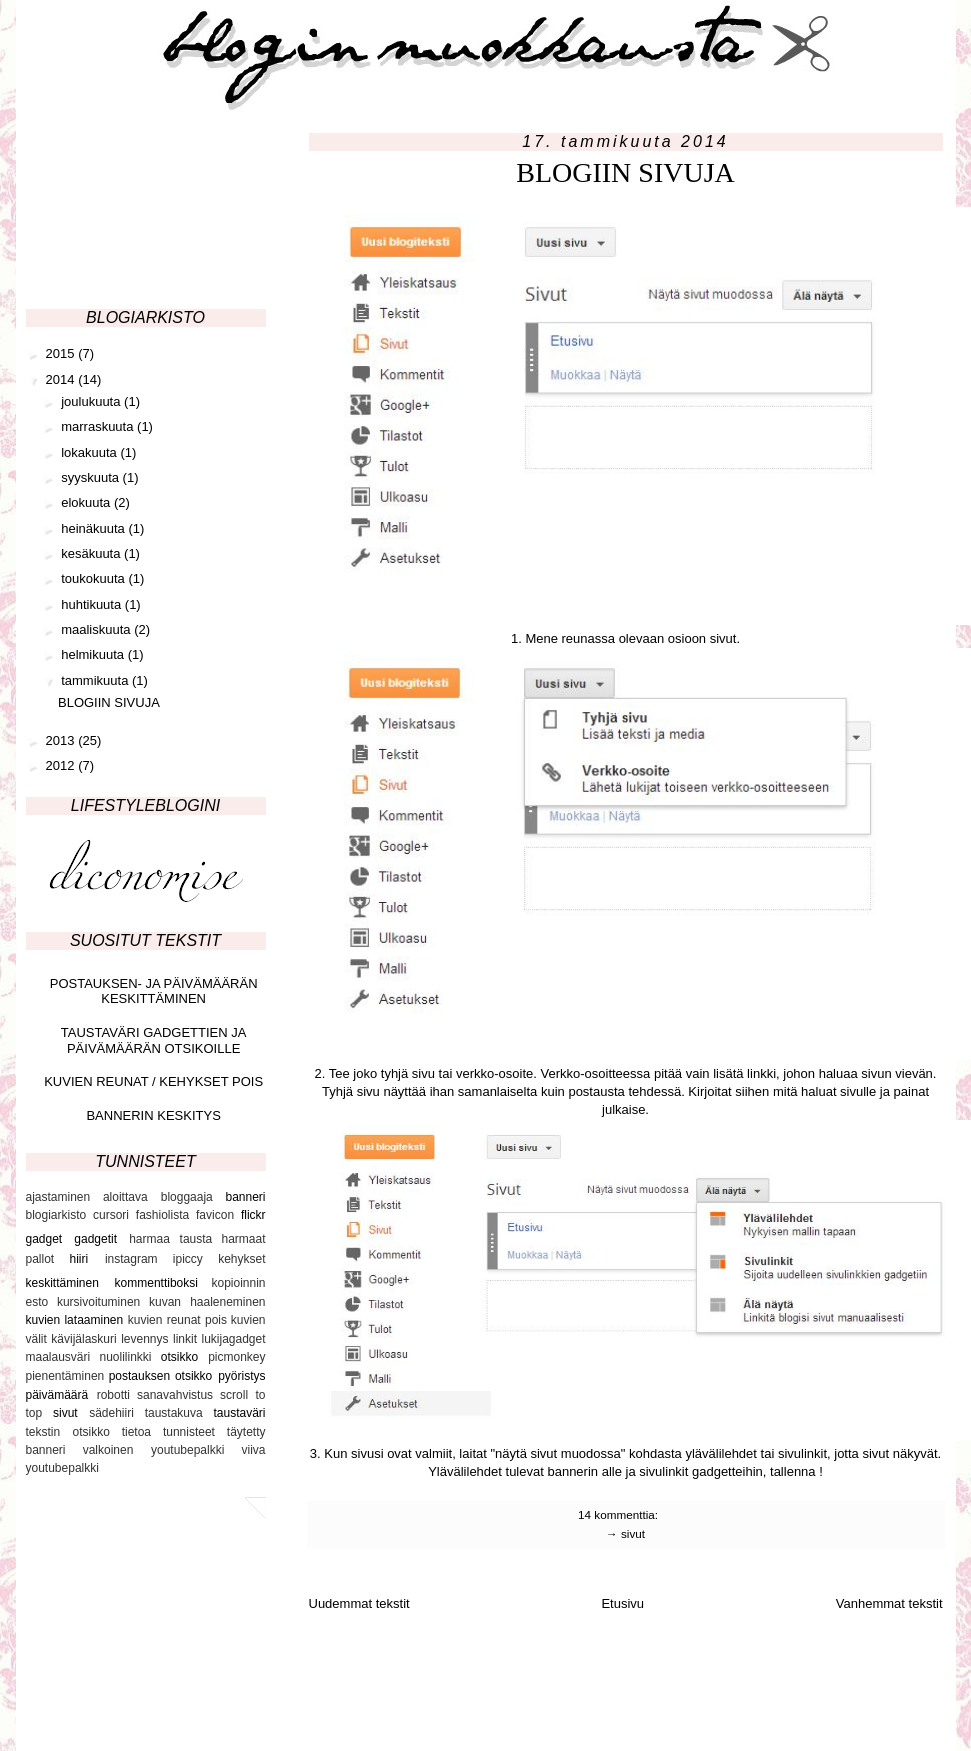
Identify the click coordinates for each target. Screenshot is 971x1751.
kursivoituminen (98, 1302)
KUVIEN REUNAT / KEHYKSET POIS (153, 1081)
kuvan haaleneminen (207, 1302)
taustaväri (239, 1413)
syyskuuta (91, 477)
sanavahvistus (175, 1395)
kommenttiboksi (156, 1283)
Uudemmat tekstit (359, 1603)
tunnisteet (189, 1432)
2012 (62, 765)
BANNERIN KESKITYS (153, 1115)
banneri (245, 1197)
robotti (113, 1395)
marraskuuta (99, 426)
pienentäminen (65, 1376)
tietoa (136, 1432)
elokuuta (87, 502)
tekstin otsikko (68, 1432)
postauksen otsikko (161, 1376)
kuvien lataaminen (75, 1320)
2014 (62, 379)
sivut (633, 1533)
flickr (253, 1215)
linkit (185, 1339)
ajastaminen (58, 1197)
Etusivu (622, 1603)
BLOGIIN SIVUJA (625, 172)
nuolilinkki (125, 1357)
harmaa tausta (170, 1239)
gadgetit (95, 1239)
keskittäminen (62, 1283)
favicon (215, 1215)
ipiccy (188, 1259)
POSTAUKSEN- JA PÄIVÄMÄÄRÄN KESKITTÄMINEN (154, 991)
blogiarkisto (56, 1215)
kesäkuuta (92, 553)
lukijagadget (233, 1339)
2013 (62, 740)
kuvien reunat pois (177, 1320)
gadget (44, 1239)
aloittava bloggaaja (158, 1197)
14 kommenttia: (619, 1514)
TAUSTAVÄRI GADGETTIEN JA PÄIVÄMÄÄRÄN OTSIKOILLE (154, 1040)
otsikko (179, 1357)
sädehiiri (111, 1413)
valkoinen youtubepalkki (154, 1450)
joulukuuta (92, 401)
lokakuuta (90, 452)
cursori (111, 1215)
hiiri (78, 1259)
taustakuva (174, 1413)
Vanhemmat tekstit (889, 1603)
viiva (253, 1450)
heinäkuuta (94, 528)
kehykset (241, 1259)
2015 (62, 353)
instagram (131, 1259)
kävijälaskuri (83, 1339)
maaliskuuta (97, 629)
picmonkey (236, 1357)
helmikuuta (94, 654)
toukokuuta (94, 578)
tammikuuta (96, 680)
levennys (144, 1339)
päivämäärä (57, 1395)
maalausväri (58, 1357)
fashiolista (162, 1215)
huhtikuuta (93, 604)
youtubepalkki (62, 1468)
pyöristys (241, 1376)
